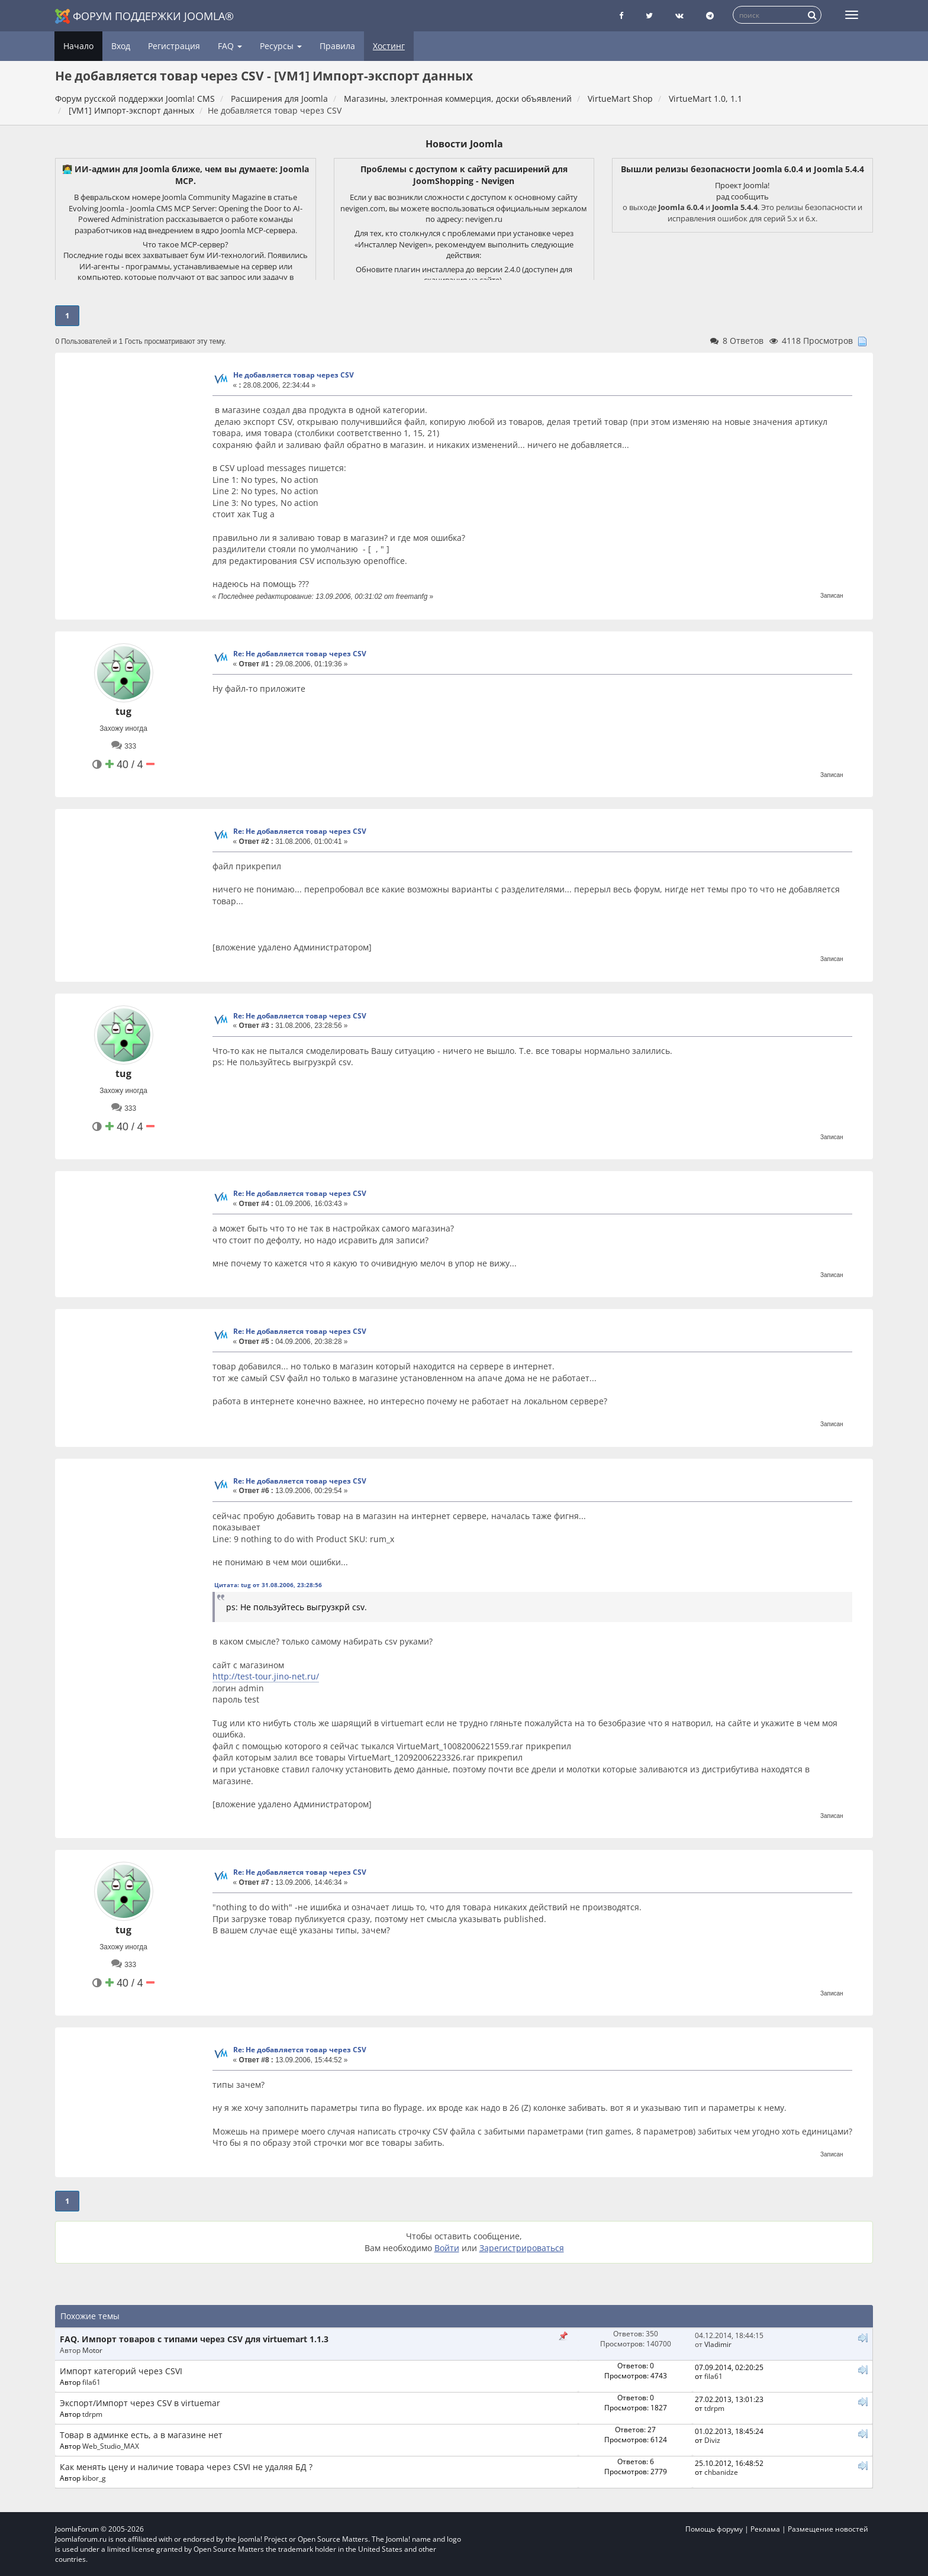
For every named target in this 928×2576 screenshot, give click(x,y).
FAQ (230, 45)
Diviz (712, 2440)
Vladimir (718, 2344)
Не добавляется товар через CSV (293, 374)
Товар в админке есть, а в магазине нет (141, 2434)
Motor (92, 2350)
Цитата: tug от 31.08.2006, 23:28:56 (268, 1585)
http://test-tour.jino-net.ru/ (265, 1676)
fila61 (91, 2382)
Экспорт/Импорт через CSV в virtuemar (140, 2403)
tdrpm (92, 2414)
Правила (337, 45)
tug (123, 711)
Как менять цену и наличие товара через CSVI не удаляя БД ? (186, 2466)
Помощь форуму (714, 2529)
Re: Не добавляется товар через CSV (299, 653)
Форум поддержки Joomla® (144, 16)
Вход (120, 45)
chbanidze (721, 2472)
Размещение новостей (828, 2529)
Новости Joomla (464, 143)
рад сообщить (742, 196)
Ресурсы (281, 45)
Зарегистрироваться (521, 2247)
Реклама (765, 2529)
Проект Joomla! (742, 185)
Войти (446, 2247)
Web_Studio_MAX (110, 2446)
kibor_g (94, 2477)
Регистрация (174, 45)
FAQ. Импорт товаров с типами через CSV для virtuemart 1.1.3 (194, 2339)
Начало (78, 45)
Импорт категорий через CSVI (121, 2371)
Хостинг (389, 45)
